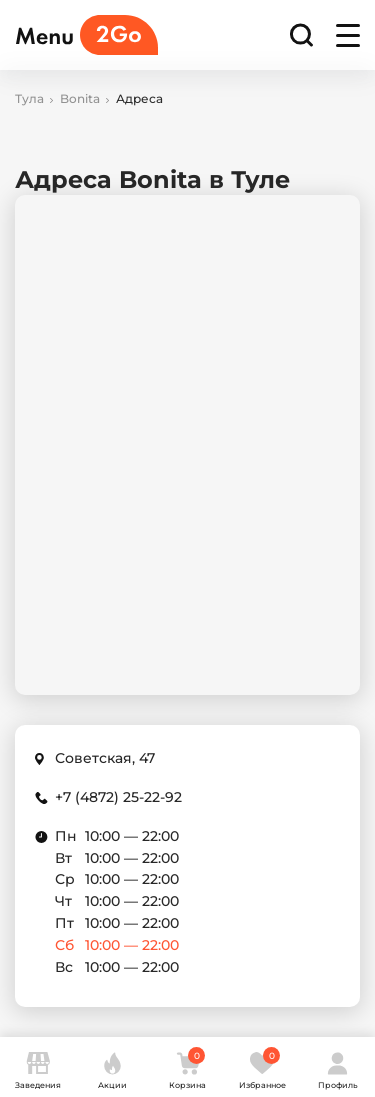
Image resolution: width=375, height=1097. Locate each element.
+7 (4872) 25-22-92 (118, 797)
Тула (29, 99)
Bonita (80, 99)
